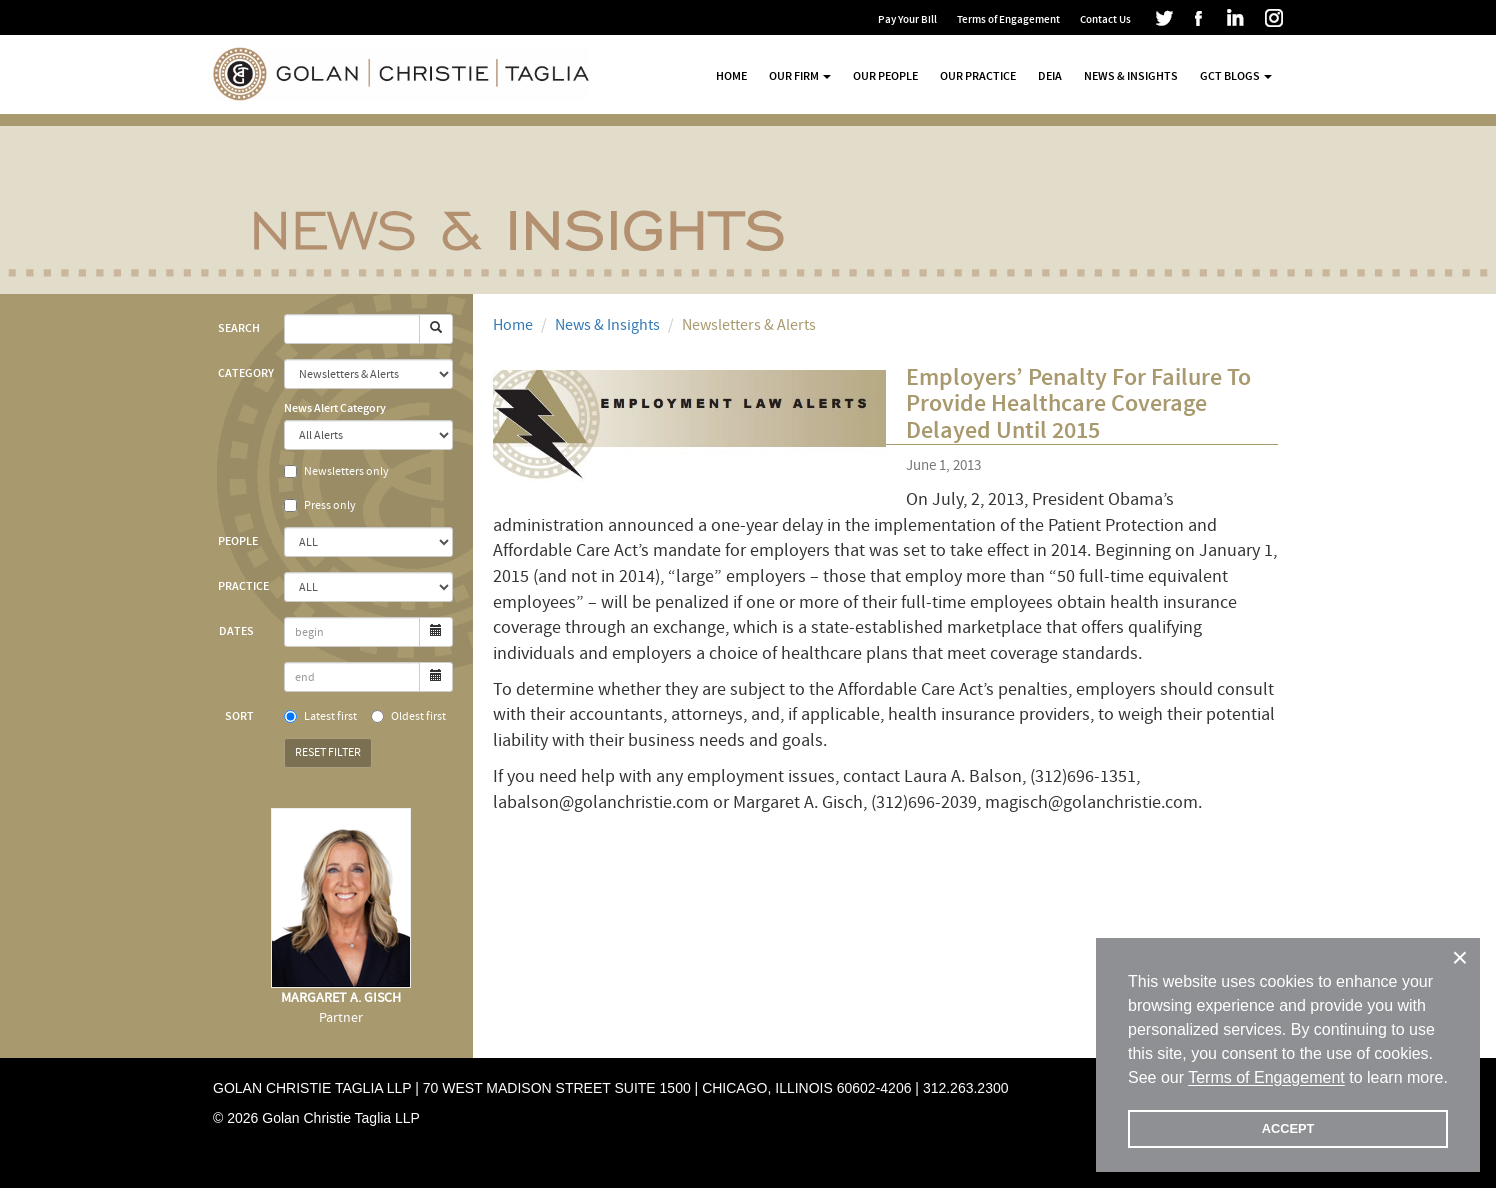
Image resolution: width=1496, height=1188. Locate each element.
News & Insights (1131, 76)
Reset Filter (328, 752)
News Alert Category (335, 408)
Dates (236, 631)
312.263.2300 (966, 1088)
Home (731, 76)
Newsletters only (336, 471)
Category (243, 373)
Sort (239, 716)
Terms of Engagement (1008, 19)
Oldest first (408, 716)
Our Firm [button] (800, 76)
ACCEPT (1288, 1128)
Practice (243, 586)
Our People (885, 76)
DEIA (1050, 76)
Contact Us (1105, 19)
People (238, 541)
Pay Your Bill (907, 19)
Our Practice (978, 76)
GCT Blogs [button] (1236, 76)
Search (239, 328)
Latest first (320, 716)
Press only (320, 505)
